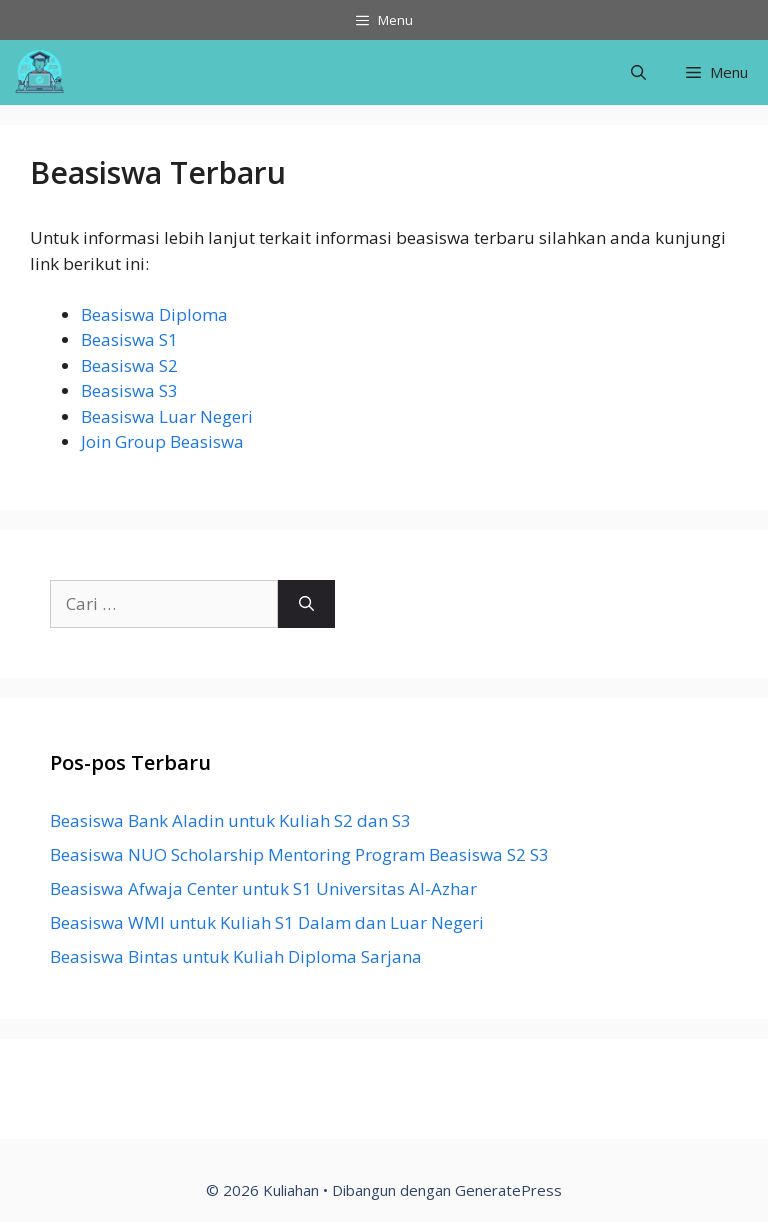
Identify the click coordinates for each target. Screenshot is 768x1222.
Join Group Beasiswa (162, 441)
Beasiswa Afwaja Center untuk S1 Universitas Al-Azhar (263, 888)
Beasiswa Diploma (154, 314)
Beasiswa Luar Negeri (167, 416)
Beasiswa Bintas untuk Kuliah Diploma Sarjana (236, 956)
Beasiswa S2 (129, 365)
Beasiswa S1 (129, 339)
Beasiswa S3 (129, 390)
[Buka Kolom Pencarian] (638, 72)
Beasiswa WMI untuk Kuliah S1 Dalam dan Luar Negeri (267, 922)
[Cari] (306, 604)
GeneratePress (508, 1190)
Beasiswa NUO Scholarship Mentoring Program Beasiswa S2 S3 (299, 854)
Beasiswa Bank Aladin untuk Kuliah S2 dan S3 (230, 820)
